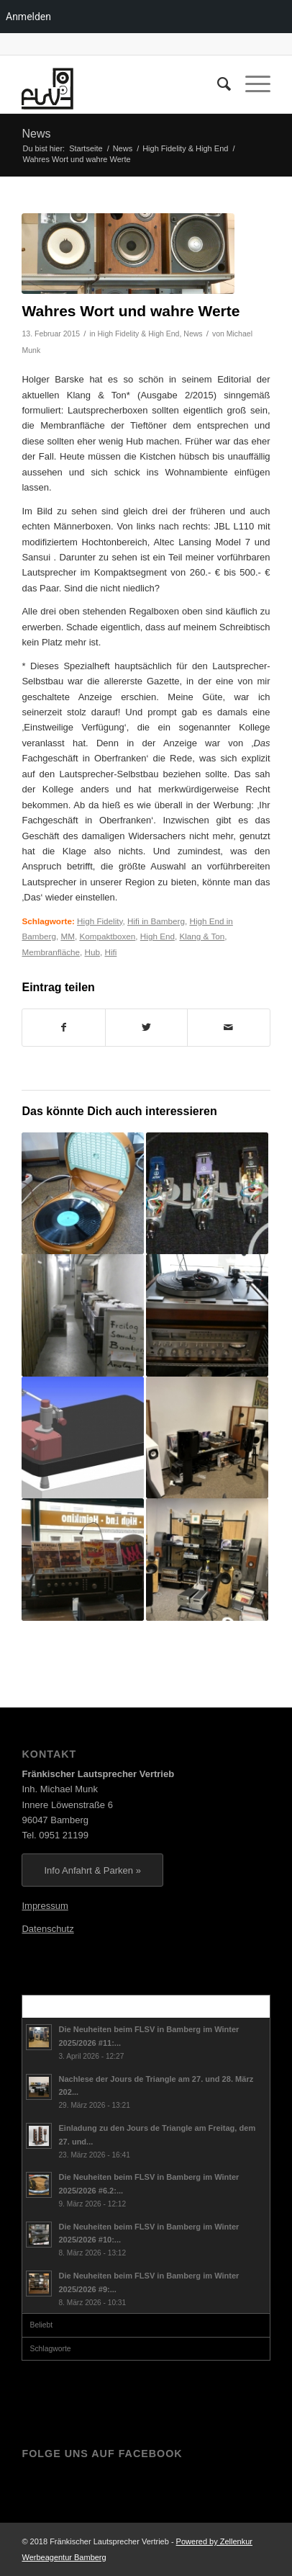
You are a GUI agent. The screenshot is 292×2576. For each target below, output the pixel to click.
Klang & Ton (201, 936)
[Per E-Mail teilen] (228, 1027)
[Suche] (217, 84)
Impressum (45, 1905)
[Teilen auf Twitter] (146, 1027)
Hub (92, 952)
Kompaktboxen (107, 936)
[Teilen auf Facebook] (63, 1027)
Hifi (110, 952)
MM (67, 936)
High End (157, 936)
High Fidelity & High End (139, 333)
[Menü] (250, 84)
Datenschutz (47, 1928)
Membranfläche (51, 952)
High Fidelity (99, 921)
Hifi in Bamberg (156, 921)
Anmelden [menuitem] (28, 16)
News (36, 134)
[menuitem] (217, 84)
